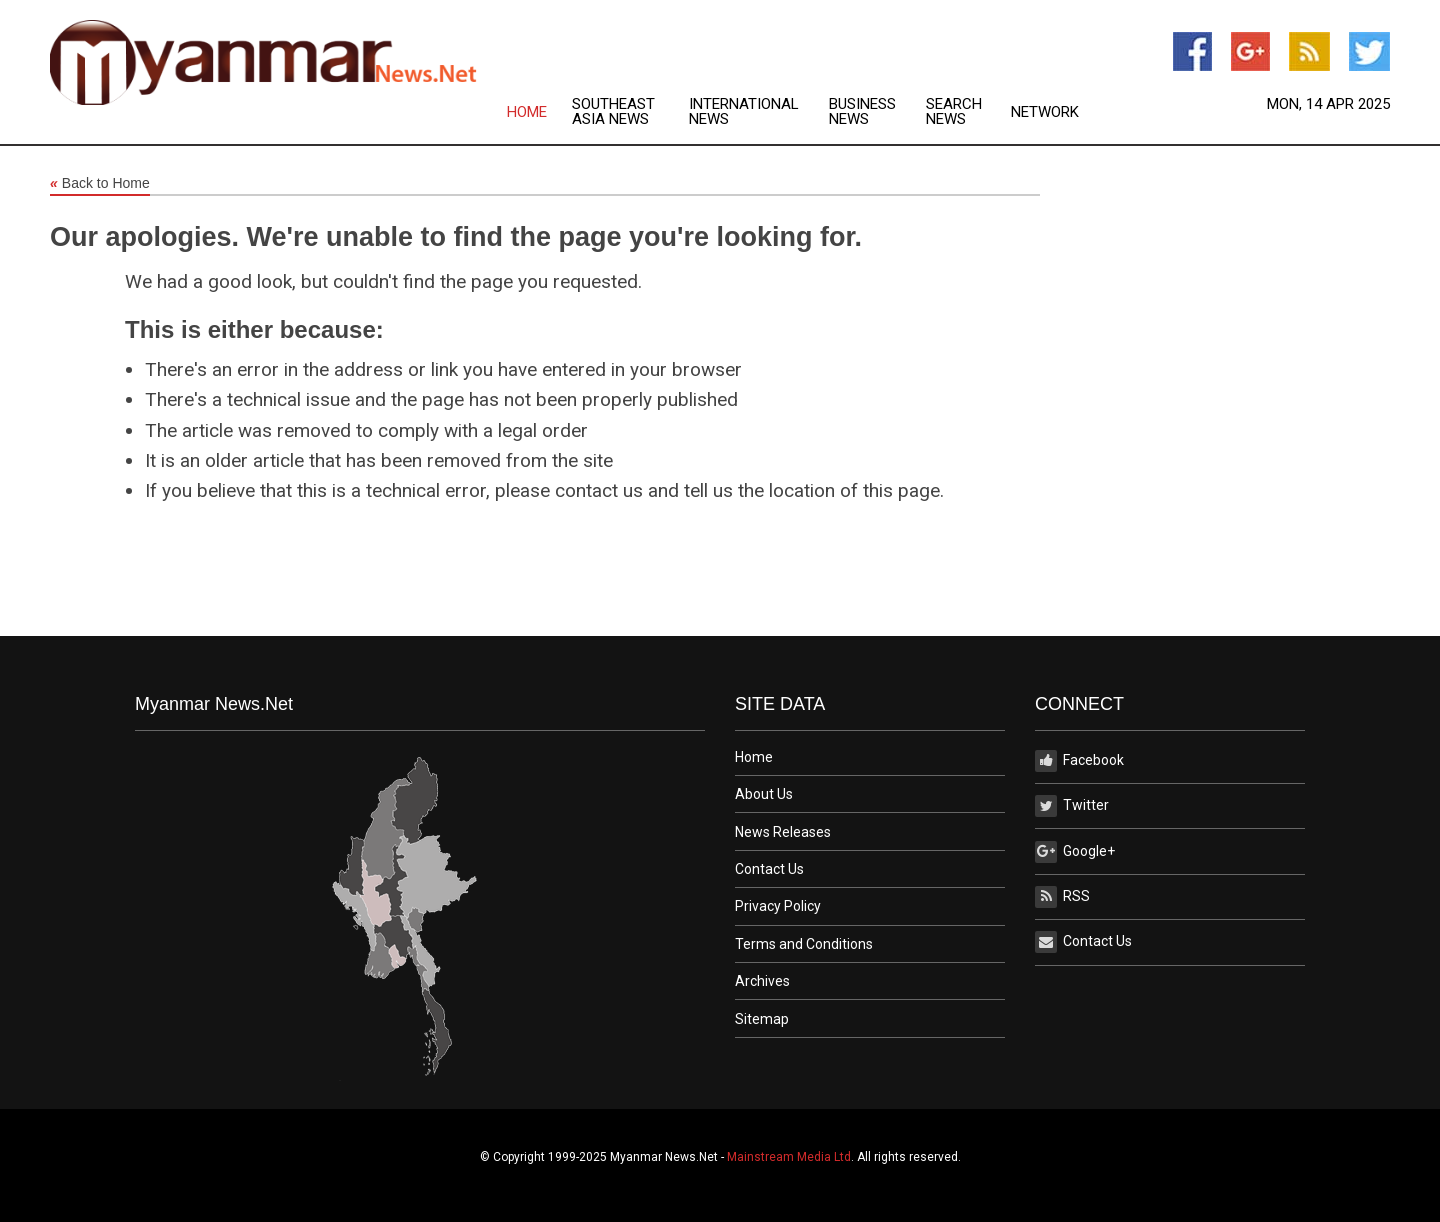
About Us (764, 794)
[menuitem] (539, 112)
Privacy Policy (778, 906)
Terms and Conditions (804, 944)
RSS (1062, 897)
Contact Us (769, 869)
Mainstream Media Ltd (789, 1157)
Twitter (1072, 806)
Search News (954, 112)
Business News (862, 112)
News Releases (783, 832)
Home (527, 112)
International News (744, 112)
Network (1045, 112)
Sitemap (762, 1019)
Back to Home (100, 184)
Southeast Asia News (613, 112)
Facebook (1079, 761)
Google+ (1075, 852)
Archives (762, 981)
